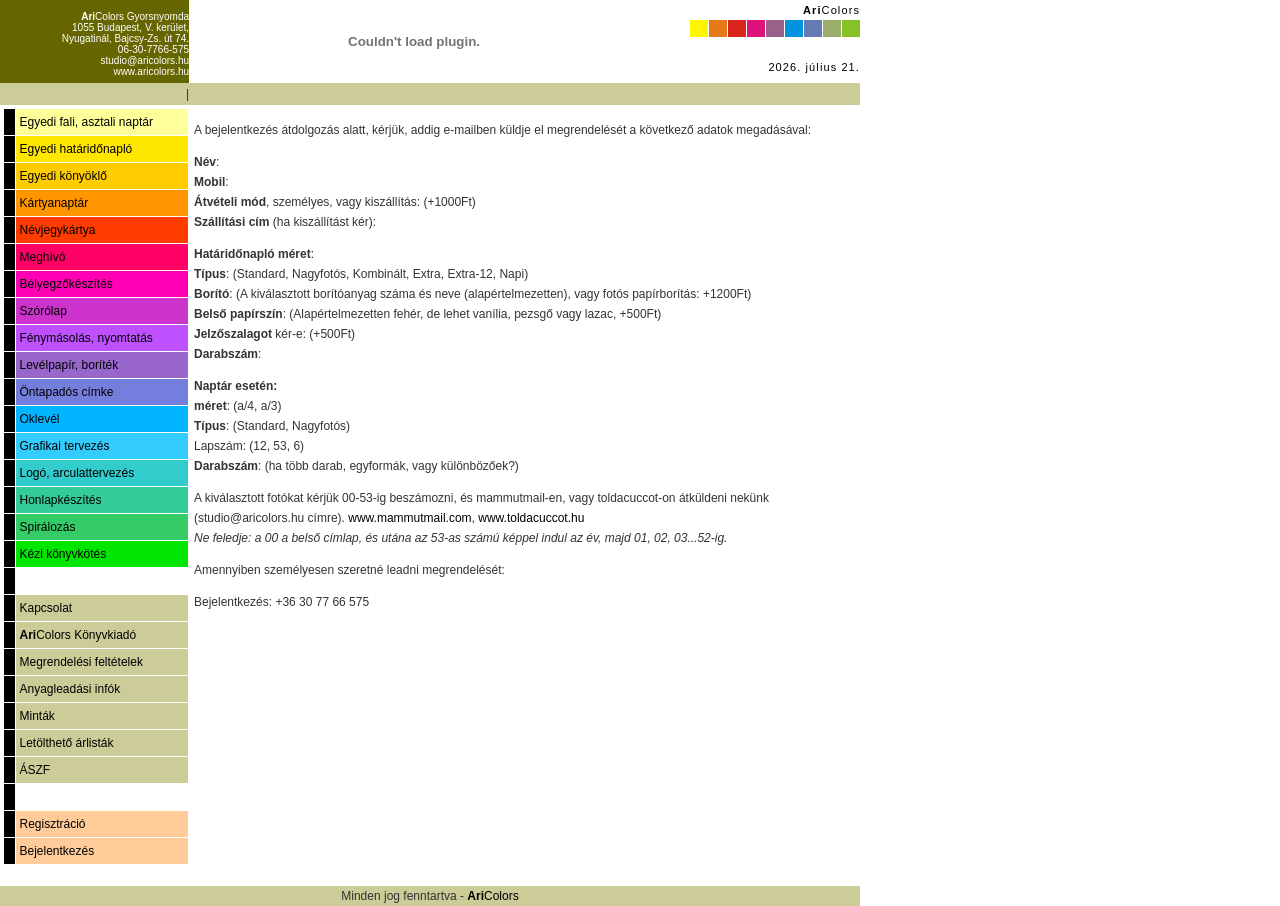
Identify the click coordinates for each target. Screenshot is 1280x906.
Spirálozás (47, 527)
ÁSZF (34, 770)
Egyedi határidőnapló (75, 149)
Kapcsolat (45, 608)
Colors (831, 10)
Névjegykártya (57, 230)
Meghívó (42, 257)
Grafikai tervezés (64, 446)
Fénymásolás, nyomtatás (85, 338)
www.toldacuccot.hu (531, 518)
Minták (36, 716)
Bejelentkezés (56, 851)
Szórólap (42, 311)
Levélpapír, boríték (68, 365)
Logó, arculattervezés (76, 473)
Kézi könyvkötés (62, 554)
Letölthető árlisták (66, 743)
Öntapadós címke (66, 392)
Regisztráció (52, 824)
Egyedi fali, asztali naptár (85, 122)
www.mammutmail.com (409, 518)
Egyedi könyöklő (62, 176)
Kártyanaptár (53, 203)
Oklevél (39, 419)
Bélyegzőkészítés (65, 284)
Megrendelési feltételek (80, 662)
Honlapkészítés (60, 500)
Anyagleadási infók (69, 689)
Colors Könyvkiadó (77, 635)
